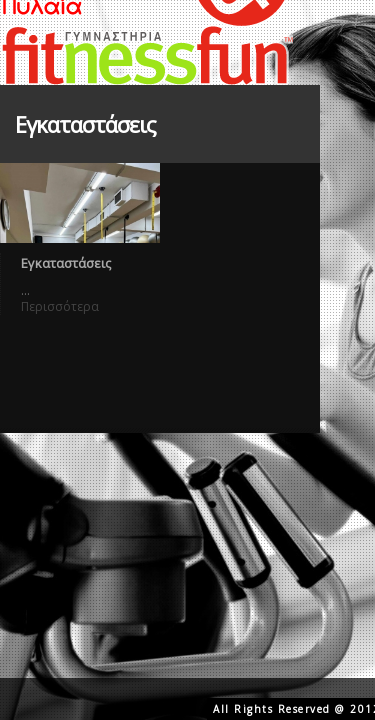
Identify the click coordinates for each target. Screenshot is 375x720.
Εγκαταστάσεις (66, 263)
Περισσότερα (60, 307)
